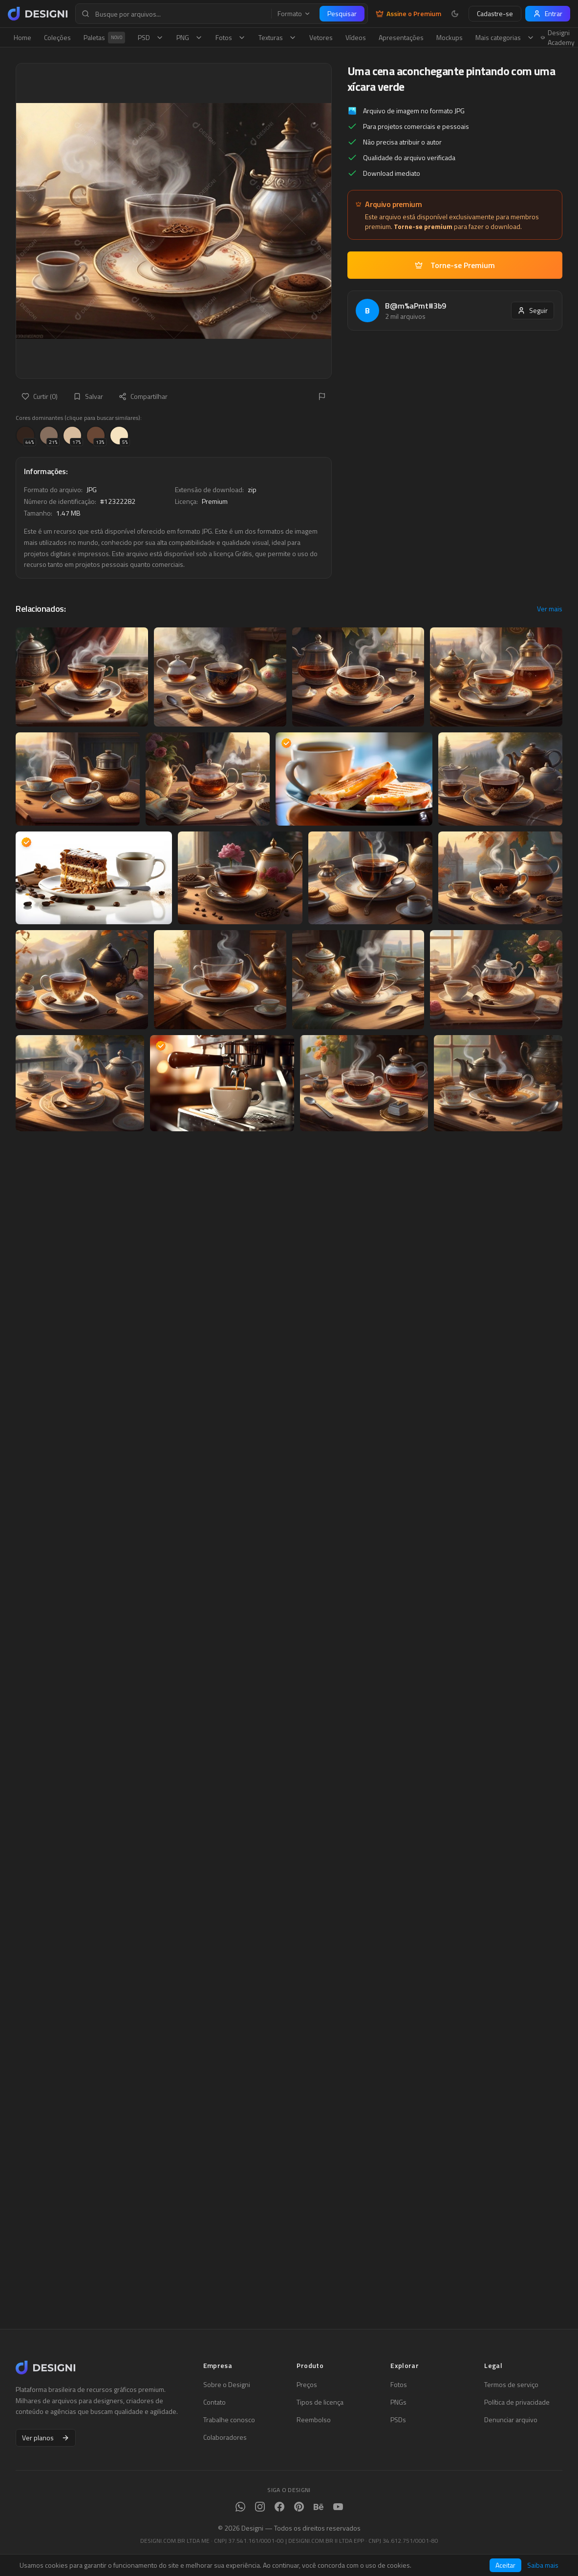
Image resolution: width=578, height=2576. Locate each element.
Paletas (104, 37)
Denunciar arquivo (510, 2420)
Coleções (57, 37)
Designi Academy (557, 37)
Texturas (277, 37)
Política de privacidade (517, 2402)
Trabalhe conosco (229, 2420)
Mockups (449, 37)
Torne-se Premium (455, 265)
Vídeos (355, 37)
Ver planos (45, 2437)
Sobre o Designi (226, 2384)
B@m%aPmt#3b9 (415, 306)
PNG (189, 37)
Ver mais (549, 609)
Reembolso (314, 2420)
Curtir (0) (39, 396)
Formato (294, 14)
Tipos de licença (320, 2402)
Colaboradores (225, 2437)
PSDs (398, 2420)
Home (22, 37)
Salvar (88, 396)
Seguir (532, 310)
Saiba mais (542, 2565)
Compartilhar (143, 396)
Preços (307, 2384)
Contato (214, 2402)
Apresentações (401, 37)
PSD (151, 37)
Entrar (547, 13)
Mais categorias (505, 37)
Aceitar (505, 2565)
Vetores (321, 37)
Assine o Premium (408, 14)
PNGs (398, 2402)
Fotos (230, 37)
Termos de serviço (511, 2384)
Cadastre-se (495, 13)
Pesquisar (342, 13)
